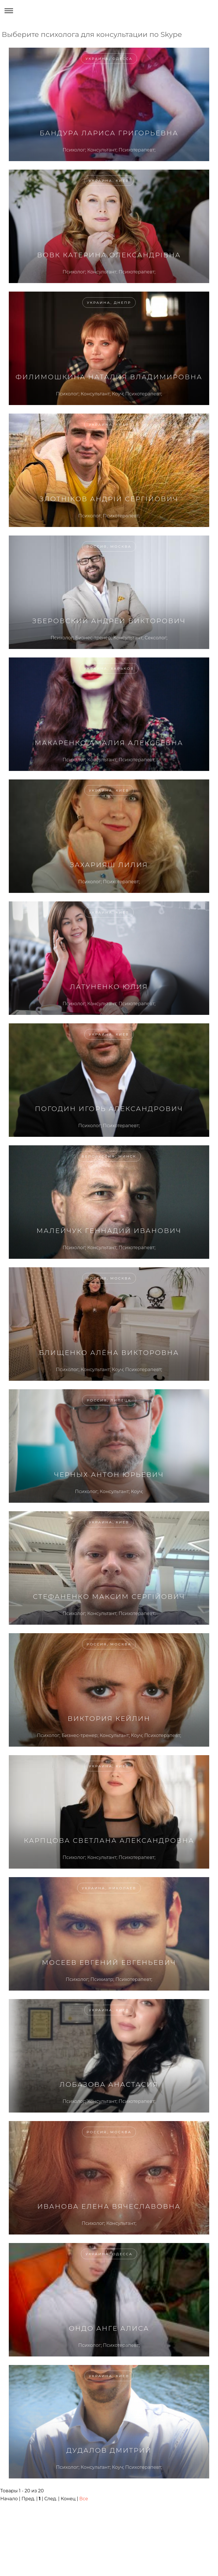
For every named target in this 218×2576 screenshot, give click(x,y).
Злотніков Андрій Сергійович (108, 499)
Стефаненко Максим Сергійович (109, 1597)
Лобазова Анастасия (109, 2084)
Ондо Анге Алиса (109, 2328)
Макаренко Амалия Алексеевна (109, 743)
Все (83, 2498)
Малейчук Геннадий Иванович (109, 1231)
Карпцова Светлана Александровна (109, 1840)
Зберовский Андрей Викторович (109, 621)
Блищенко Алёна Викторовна (109, 1353)
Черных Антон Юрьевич (109, 1475)
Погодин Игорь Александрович (109, 1109)
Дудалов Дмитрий (109, 2450)
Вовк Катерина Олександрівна (109, 255)
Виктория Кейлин (109, 1719)
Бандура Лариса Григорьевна (109, 133)
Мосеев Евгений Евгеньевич (109, 1962)
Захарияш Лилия (109, 865)
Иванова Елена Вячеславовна (109, 2206)
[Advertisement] (103, 2524)
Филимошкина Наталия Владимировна (109, 377)
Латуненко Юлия (109, 987)
